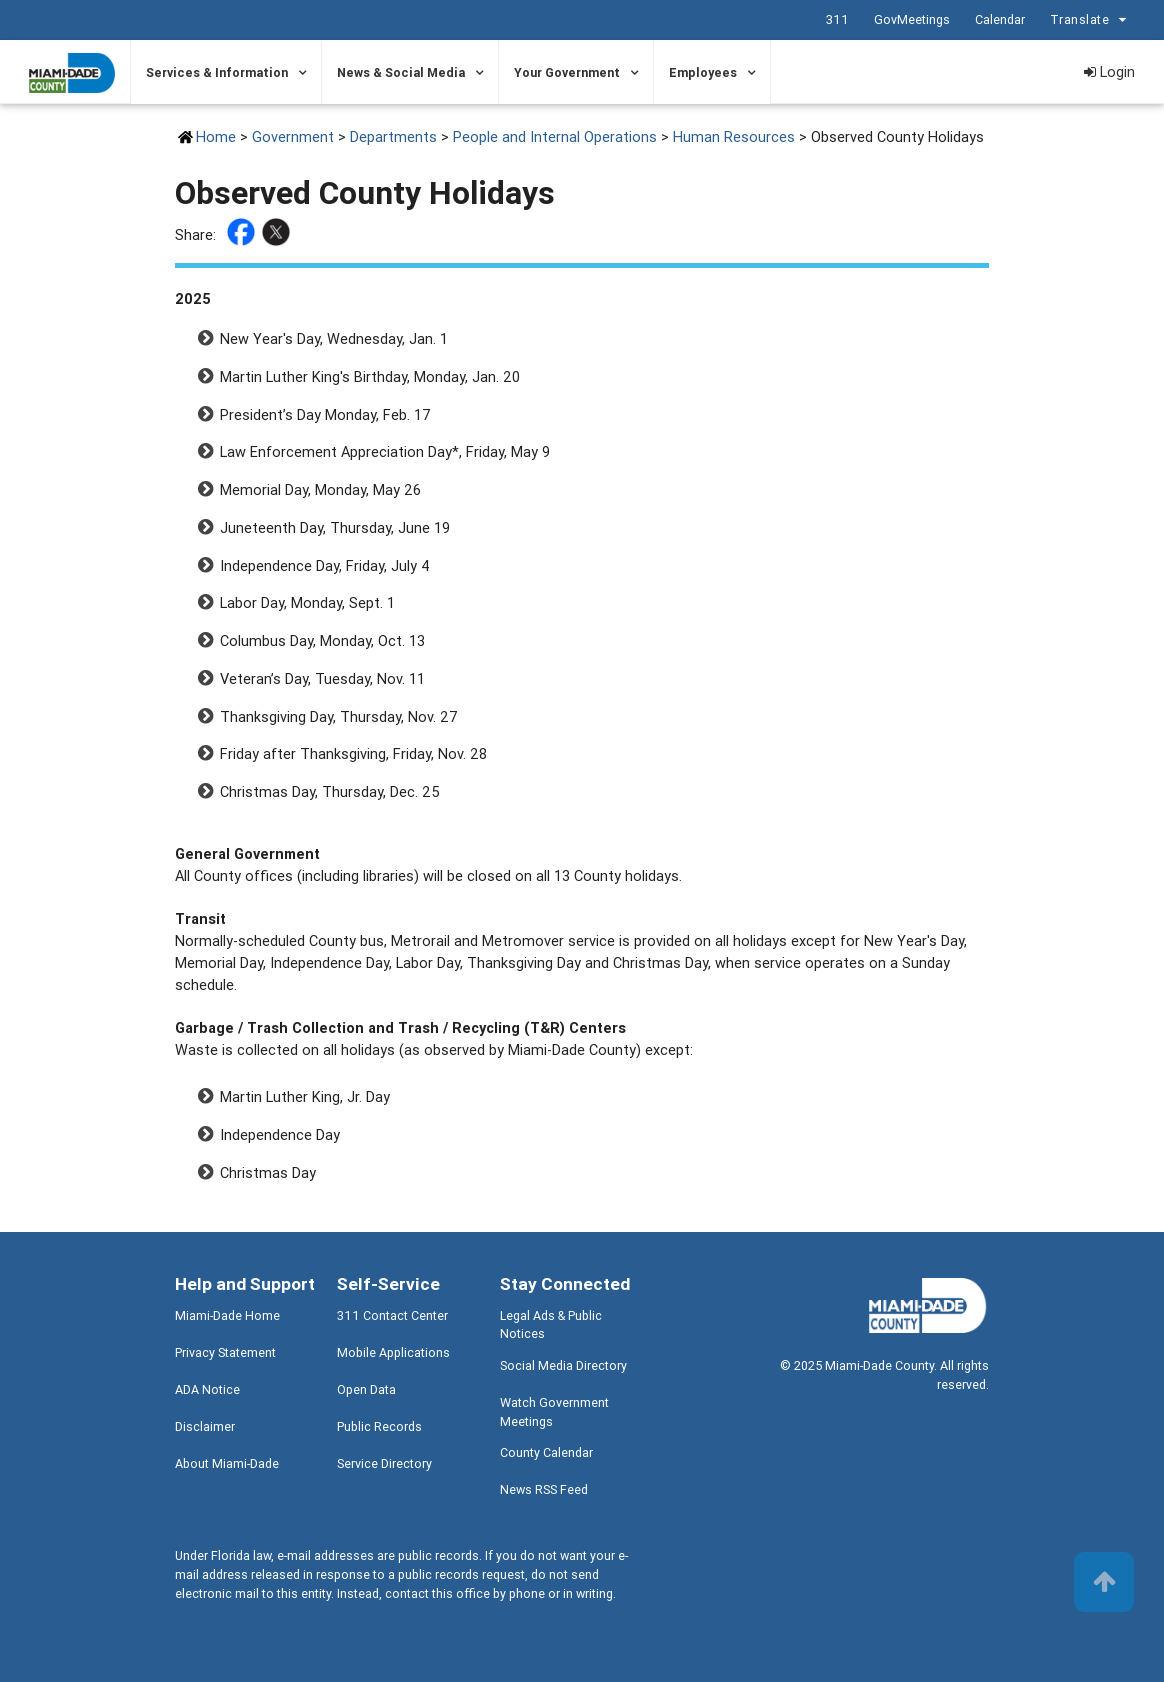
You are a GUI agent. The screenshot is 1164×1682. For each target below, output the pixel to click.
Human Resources (734, 136)
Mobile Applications (393, 1352)
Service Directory (384, 1463)
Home (216, 136)
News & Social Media (401, 72)
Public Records (379, 1426)
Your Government (567, 72)
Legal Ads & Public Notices (551, 1325)
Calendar (1000, 19)
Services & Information (217, 72)
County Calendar (546, 1452)
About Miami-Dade (227, 1463)
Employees (703, 72)
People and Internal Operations (555, 136)
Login (1109, 71)
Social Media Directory (563, 1365)
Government (293, 136)
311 (837, 19)
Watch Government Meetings (554, 1412)
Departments (393, 136)
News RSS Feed (544, 1489)
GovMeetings (912, 19)
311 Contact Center (392, 1315)
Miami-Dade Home (227, 1315)
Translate (1091, 20)
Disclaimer (205, 1426)
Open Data (366, 1389)
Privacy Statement (225, 1352)
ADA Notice (207, 1389)
